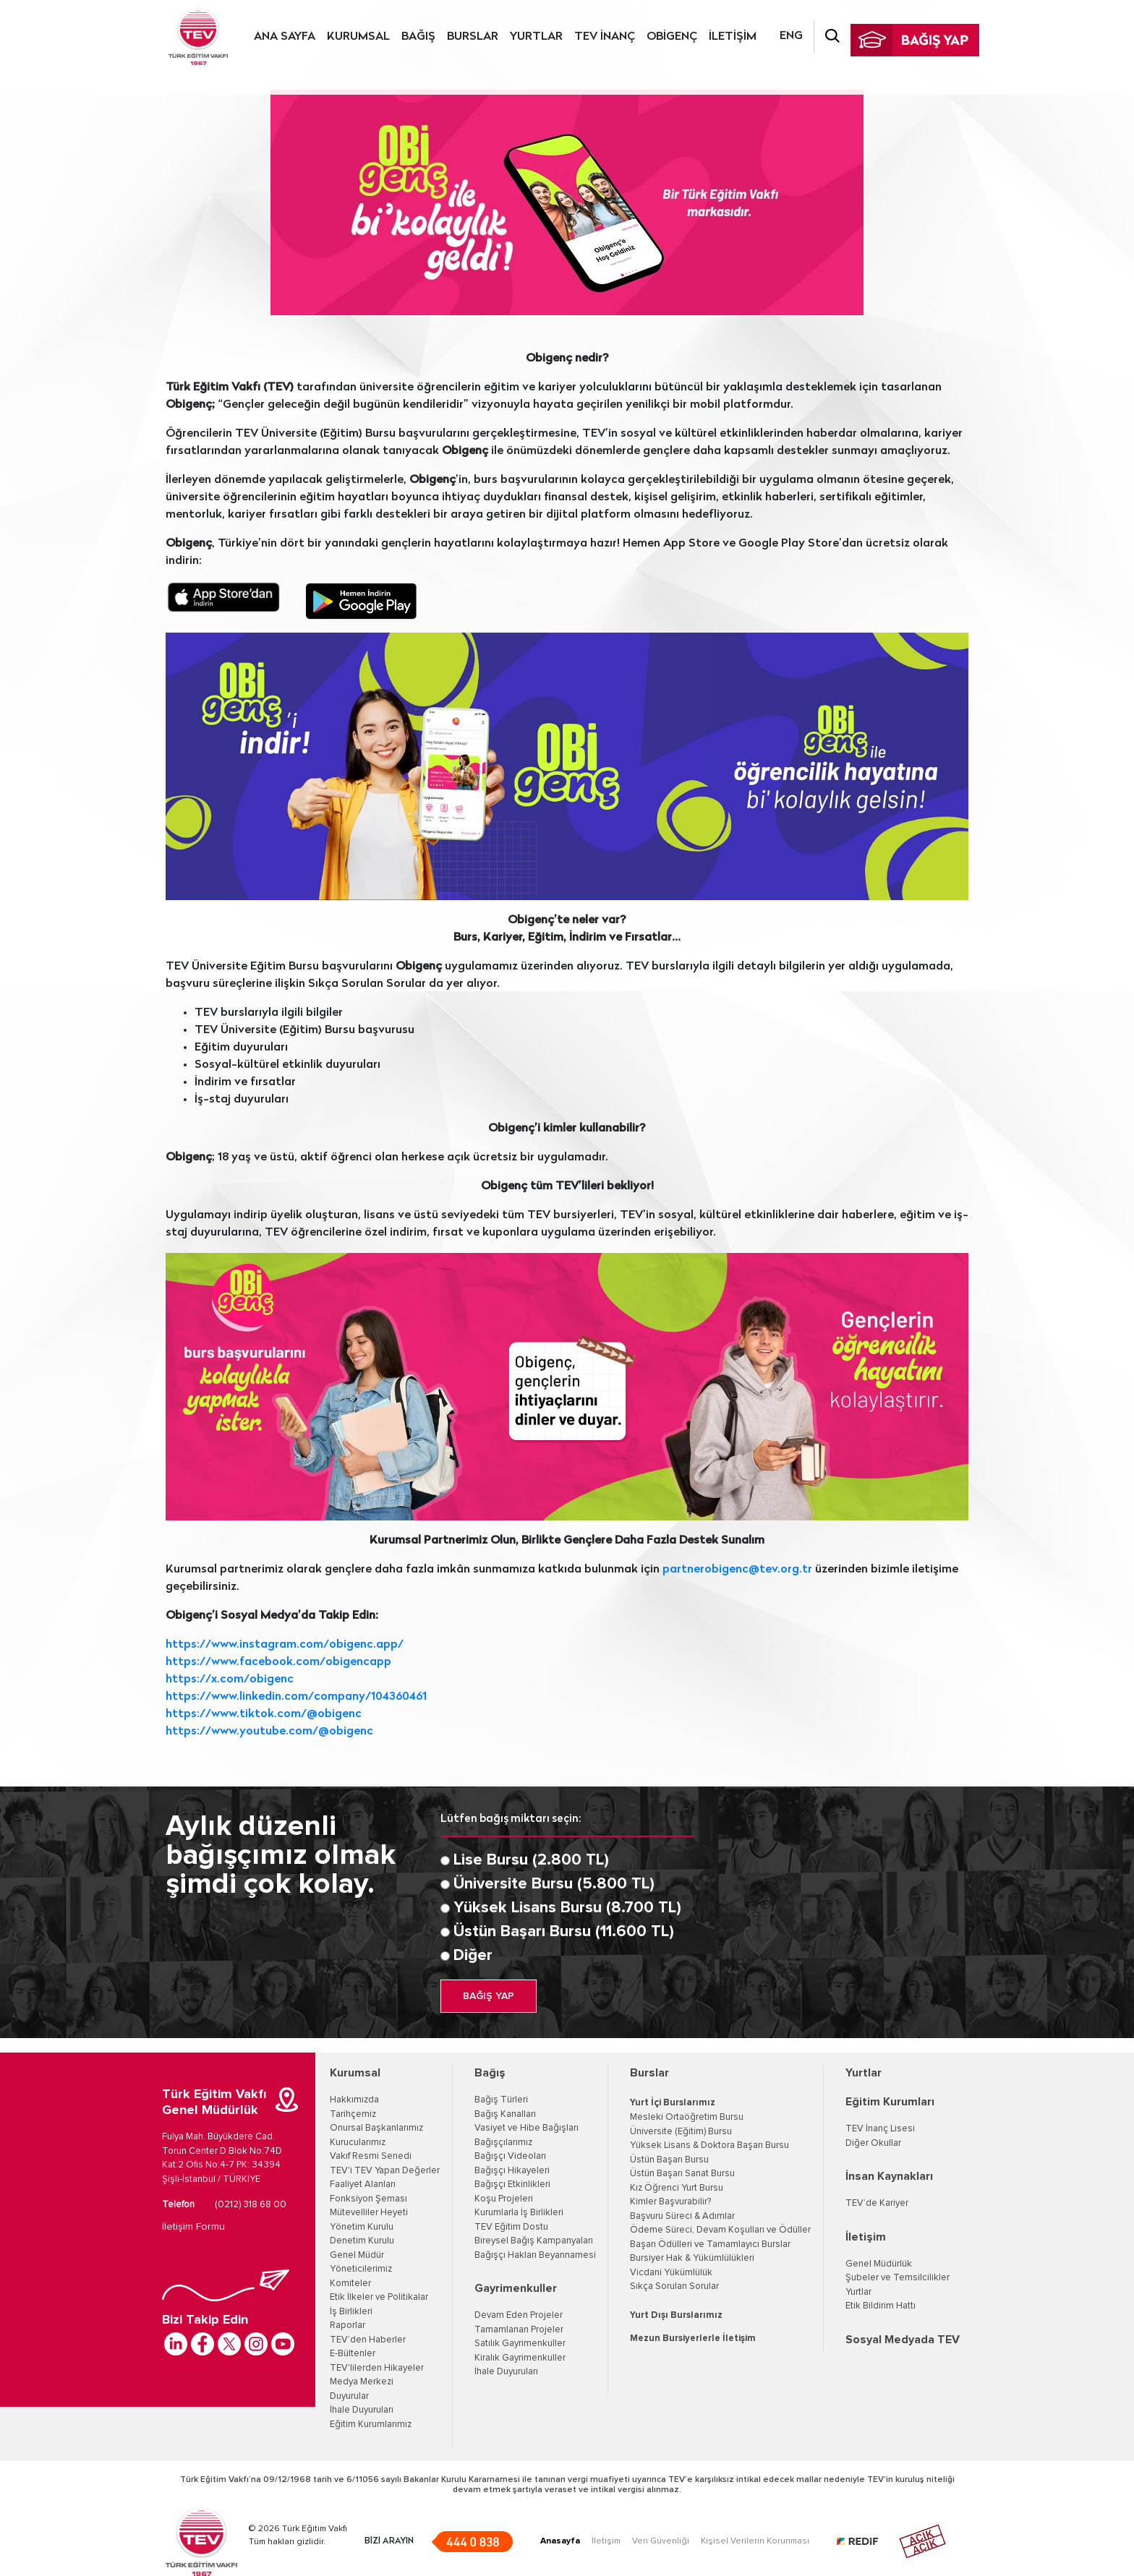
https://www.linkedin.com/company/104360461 (296, 1697)
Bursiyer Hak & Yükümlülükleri (692, 2258)
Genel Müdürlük (878, 2264)
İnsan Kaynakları (889, 2176)
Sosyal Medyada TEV (902, 2339)
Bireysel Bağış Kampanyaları (533, 2241)
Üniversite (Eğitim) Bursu (681, 2131)
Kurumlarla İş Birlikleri (518, 2212)
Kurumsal (355, 2073)
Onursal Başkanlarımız (376, 2128)
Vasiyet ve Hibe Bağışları (526, 2128)
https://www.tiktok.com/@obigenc (264, 1714)
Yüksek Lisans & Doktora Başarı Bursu (709, 2145)
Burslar (649, 2073)
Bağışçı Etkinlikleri (512, 2184)
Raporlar (347, 2325)
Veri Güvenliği (660, 2541)
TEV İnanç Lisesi (880, 2129)
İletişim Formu (193, 2227)
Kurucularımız (357, 2142)
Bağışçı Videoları (510, 2156)
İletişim (865, 2237)
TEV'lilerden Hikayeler (377, 2368)
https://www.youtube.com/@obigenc (269, 1731)
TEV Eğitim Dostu (511, 2227)
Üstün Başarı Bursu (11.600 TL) (563, 1932)
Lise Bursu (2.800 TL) (531, 1860)
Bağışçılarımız (503, 2142)
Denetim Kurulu (362, 2241)
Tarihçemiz (353, 2114)
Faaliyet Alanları (363, 2184)
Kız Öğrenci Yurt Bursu (676, 2188)
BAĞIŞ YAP (488, 1996)
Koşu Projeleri (503, 2199)
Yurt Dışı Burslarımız (676, 2315)
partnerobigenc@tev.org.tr (737, 1569)
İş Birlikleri (351, 2311)
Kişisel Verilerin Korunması (755, 2541)
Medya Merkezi (361, 2382)
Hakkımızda (354, 2100)
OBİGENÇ (672, 37)
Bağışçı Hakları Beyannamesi (535, 2255)
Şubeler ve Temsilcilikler (897, 2277)
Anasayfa (560, 2541)
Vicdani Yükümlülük (671, 2272)
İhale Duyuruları (361, 2410)
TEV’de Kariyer (876, 2203)
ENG (791, 36)
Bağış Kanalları (505, 2114)
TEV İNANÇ (604, 37)
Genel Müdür (357, 2255)
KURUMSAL (358, 37)
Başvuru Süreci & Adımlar (682, 2216)
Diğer (473, 1956)
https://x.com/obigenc (230, 1679)
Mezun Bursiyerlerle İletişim (693, 2338)
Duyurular (349, 2396)
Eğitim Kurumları (889, 2102)
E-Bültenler (352, 2353)
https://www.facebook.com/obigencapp (278, 1662)
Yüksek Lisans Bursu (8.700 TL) (567, 1908)
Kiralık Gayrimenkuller (520, 2358)
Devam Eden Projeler (518, 2315)
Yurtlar (863, 2073)
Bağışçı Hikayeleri (512, 2170)
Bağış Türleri (501, 2100)
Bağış (490, 2073)
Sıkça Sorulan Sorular (674, 2286)
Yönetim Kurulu (361, 2227)
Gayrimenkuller (515, 2288)
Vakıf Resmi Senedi (371, 2156)
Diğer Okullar (873, 2143)
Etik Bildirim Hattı (880, 2306)
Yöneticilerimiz (361, 2269)
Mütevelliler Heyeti (369, 2212)
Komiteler (350, 2283)
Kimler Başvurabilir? (670, 2202)
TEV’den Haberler (368, 2340)
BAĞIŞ (418, 37)
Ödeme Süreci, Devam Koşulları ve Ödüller (720, 2230)
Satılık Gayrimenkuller (520, 2343)
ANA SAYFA (284, 37)
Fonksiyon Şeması (368, 2199)
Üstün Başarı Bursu (669, 2160)
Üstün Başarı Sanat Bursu (682, 2173)
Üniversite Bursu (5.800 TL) (554, 1884)
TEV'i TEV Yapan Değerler (385, 2170)
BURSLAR (472, 37)
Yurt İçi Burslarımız (672, 2103)
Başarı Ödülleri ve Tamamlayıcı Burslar (710, 2244)
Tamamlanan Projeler (518, 2330)
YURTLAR (536, 37)
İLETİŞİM (732, 37)
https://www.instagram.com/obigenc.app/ (285, 1645)
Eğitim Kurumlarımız (371, 2424)
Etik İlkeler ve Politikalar (379, 2297)
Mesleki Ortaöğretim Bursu (686, 2117)
